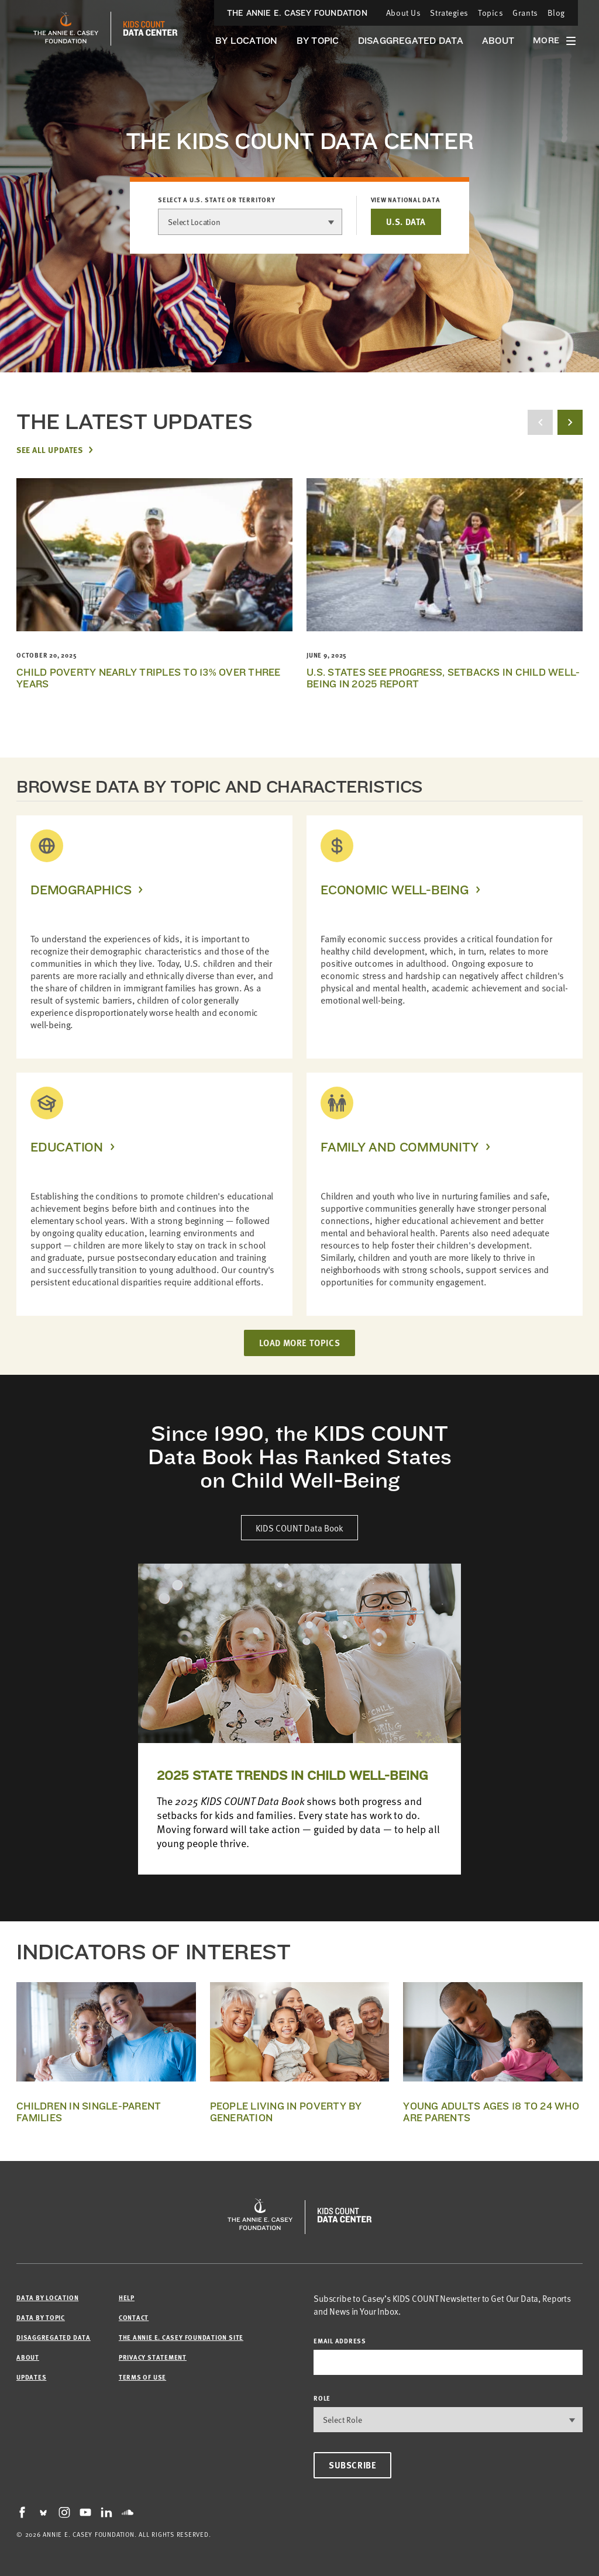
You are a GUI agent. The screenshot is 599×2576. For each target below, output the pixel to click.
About (498, 40)
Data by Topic (40, 2317)
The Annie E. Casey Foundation (297, 13)
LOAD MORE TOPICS (299, 1342)
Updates (31, 2377)
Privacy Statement (153, 2357)
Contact (134, 2317)
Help (127, 2297)
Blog (556, 12)
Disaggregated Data (410, 40)
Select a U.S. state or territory (217, 200)
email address (340, 2340)
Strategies (449, 12)
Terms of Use (142, 2377)
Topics (490, 12)
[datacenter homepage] (150, 28)
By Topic (318, 40)
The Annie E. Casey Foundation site (181, 2337)
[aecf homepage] (66, 28)
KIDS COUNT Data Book (299, 1528)
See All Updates (49, 449)
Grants (525, 12)
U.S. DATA (406, 221)
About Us (403, 12)
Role (322, 2398)
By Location (246, 40)
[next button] (570, 422)
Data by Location (47, 2297)
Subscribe (352, 2465)
